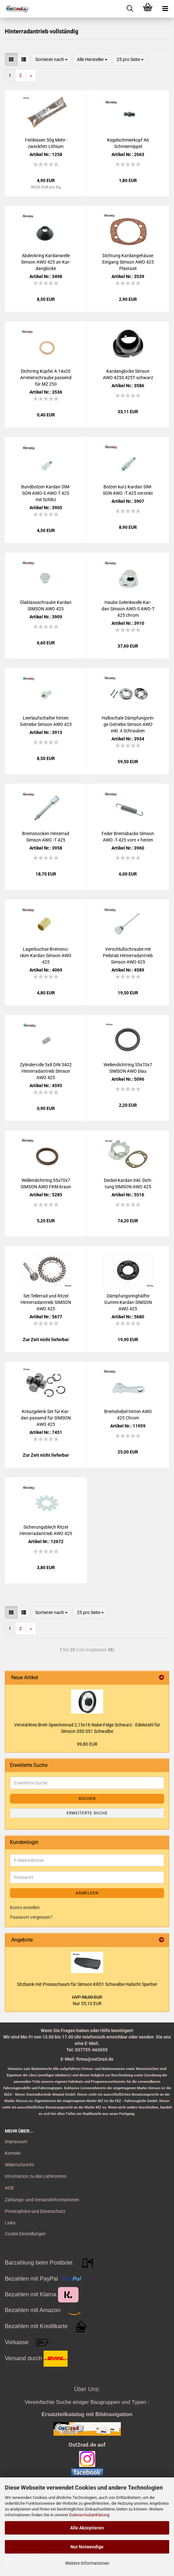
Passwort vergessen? (31, 1917)
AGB (9, 2187)
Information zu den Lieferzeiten (36, 2176)
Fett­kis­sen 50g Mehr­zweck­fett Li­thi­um (46, 143)
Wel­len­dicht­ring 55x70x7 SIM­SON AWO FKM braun (46, 1183)
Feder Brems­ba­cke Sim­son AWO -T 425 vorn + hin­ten (128, 837)
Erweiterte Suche (87, 1813)
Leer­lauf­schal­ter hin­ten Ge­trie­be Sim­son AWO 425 (46, 721)
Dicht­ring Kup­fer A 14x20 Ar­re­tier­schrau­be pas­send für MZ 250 (45, 378)
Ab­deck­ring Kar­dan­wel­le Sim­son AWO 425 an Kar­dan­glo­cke (45, 262)
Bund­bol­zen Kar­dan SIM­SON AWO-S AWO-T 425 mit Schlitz (45, 493)
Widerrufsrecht (19, 2164)
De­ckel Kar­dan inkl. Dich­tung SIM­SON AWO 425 (128, 1183)
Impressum (16, 2141)
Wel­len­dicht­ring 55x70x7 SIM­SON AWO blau (128, 1068)
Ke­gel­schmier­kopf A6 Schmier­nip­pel (128, 143)
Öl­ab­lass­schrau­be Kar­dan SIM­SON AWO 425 (45, 605)
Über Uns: (87, 2389)
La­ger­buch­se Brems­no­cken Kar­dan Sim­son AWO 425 (45, 956)
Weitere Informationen (87, 2563)
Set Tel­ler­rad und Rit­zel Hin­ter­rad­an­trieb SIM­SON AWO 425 (46, 1302)
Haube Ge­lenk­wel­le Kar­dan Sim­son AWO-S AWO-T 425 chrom (128, 609)
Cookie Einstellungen (25, 2233)
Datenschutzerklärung (89, 2514)
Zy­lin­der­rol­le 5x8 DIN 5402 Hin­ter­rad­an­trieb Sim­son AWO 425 (46, 1071)
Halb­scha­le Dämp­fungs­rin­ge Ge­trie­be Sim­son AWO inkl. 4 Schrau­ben (128, 724)
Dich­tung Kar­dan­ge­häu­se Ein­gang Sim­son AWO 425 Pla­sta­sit (128, 262)
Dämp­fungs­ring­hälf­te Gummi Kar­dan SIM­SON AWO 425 (128, 1302)
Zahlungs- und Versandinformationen (42, 2199)
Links (10, 2222)
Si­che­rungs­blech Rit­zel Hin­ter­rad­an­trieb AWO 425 (46, 1530)
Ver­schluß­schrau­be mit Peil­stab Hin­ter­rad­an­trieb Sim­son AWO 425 (128, 956)
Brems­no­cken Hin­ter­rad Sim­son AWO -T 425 (45, 837)
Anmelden (87, 1893)
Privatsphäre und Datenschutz (35, 2211)
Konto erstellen (25, 1907)
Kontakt (13, 2153)
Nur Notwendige (87, 2546)
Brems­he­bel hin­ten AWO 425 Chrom (128, 1414)
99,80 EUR (87, 1744)
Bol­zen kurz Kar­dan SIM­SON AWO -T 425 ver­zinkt (128, 490)
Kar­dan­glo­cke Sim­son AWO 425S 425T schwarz (128, 374)
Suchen (87, 1798)
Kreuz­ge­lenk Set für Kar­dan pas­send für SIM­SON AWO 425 (46, 1418)
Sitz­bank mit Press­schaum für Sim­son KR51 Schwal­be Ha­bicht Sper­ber (87, 1984)
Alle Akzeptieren (87, 2527)
